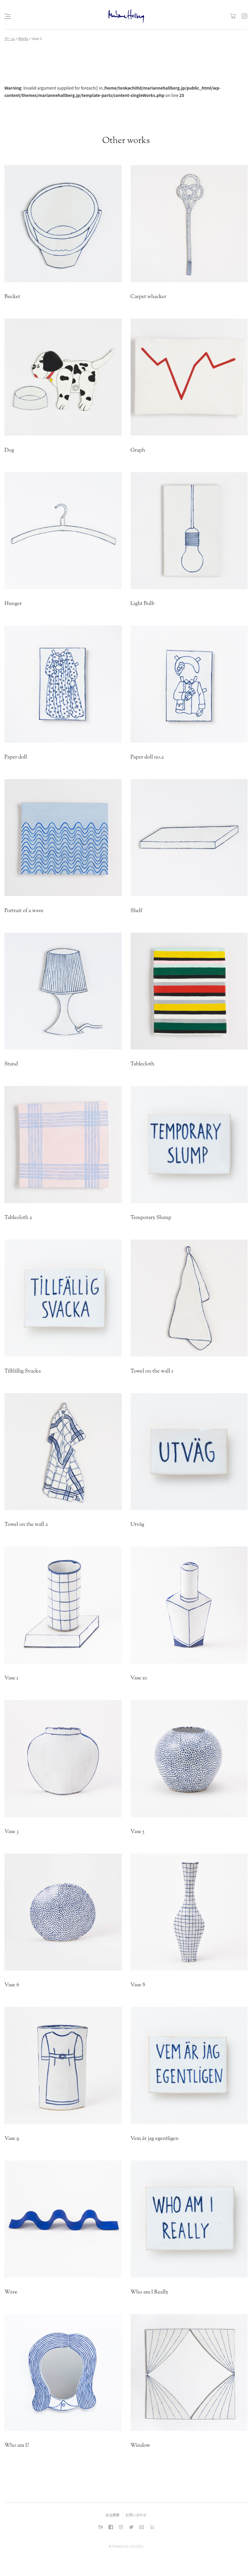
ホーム (9, 38)
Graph (138, 450)
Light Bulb (143, 604)
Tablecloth (143, 1064)
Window (140, 2445)
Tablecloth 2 (18, 1218)
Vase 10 (139, 1678)
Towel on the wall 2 (26, 1525)
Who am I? (16, 2445)
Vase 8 (138, 1985)
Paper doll (15, 757)
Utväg (137, 1525)
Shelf (137, 911)
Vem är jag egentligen (155, 2139)
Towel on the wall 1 (152, 1371)
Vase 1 (11, 1678)
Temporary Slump (151, 1218)
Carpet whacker (148, 297)
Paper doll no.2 (147, 757)
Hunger (13, 604)
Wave (10, 2292)
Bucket (12, 297)
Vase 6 (11, 1985)
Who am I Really (149, 2292)
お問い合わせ (136, 2514)
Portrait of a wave (24, 911)
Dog (9, 450)
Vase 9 (11, 2139)
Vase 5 (137, 1832)
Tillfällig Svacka (22, 1371)
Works (23, 38)
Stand (11, 1064)
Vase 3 (11, 1832)
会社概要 (112, 2514)
